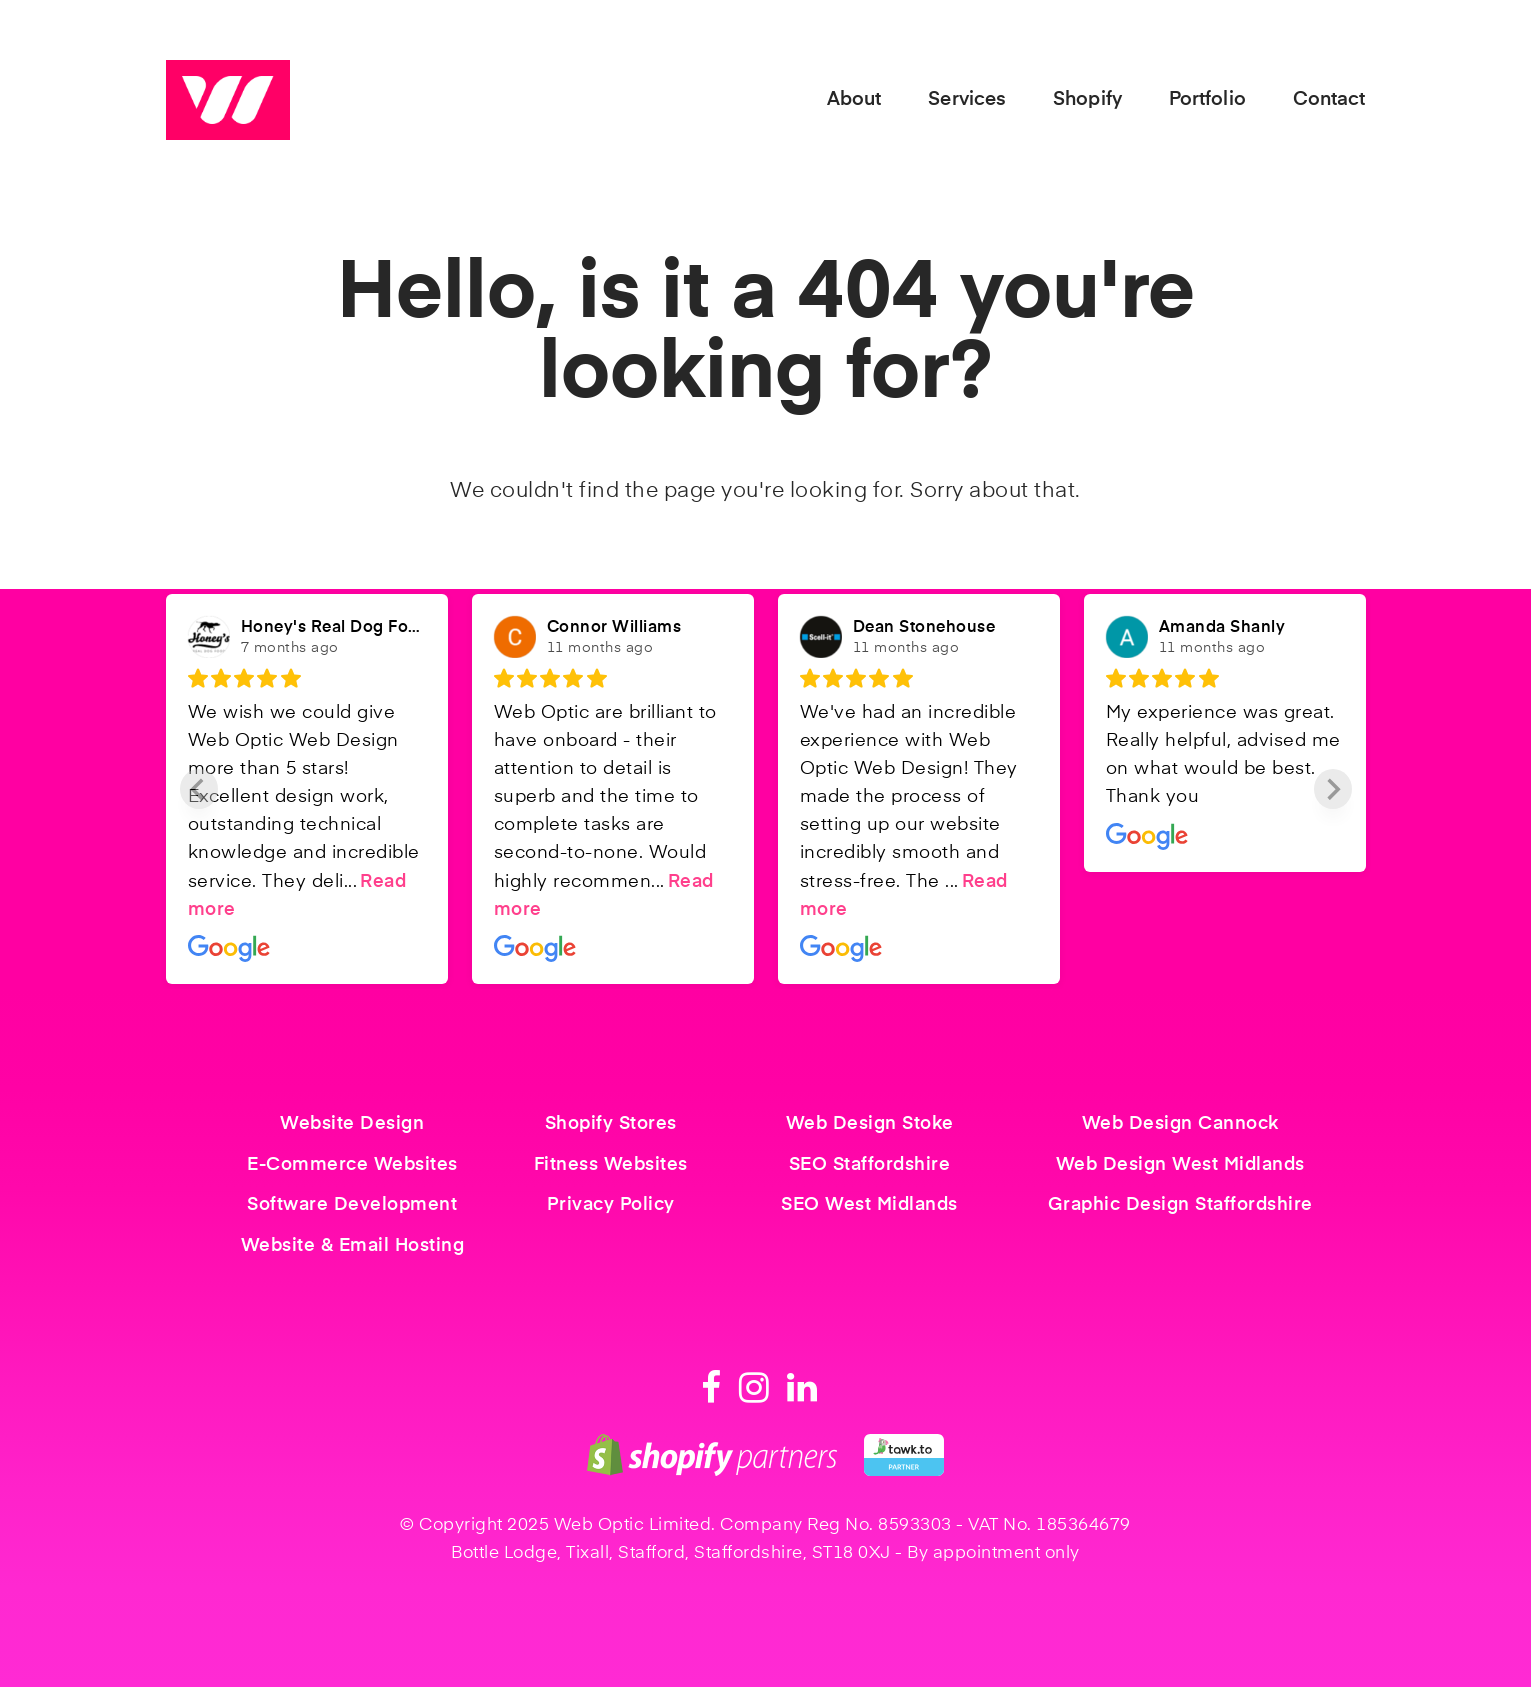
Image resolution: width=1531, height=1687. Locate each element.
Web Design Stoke (870, 1124)
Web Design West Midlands (1180, 1165)
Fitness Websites (611, 1165)
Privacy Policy (611, 1205)
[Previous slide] (199, 789)
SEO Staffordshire (870, 1165)
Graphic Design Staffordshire (1180, 1205)
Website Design (352, 1124)
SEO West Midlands (869, 1205)
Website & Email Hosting (353, 1246)
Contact (1329, 99)
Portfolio (1207, 99)
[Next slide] (1333, 789)
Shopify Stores (611, 1124)
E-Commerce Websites (352, 1165)
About (854, 99)
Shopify (1087, 99)
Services (967, 99)
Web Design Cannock (1180, 1124)
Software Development (352, 1205)
